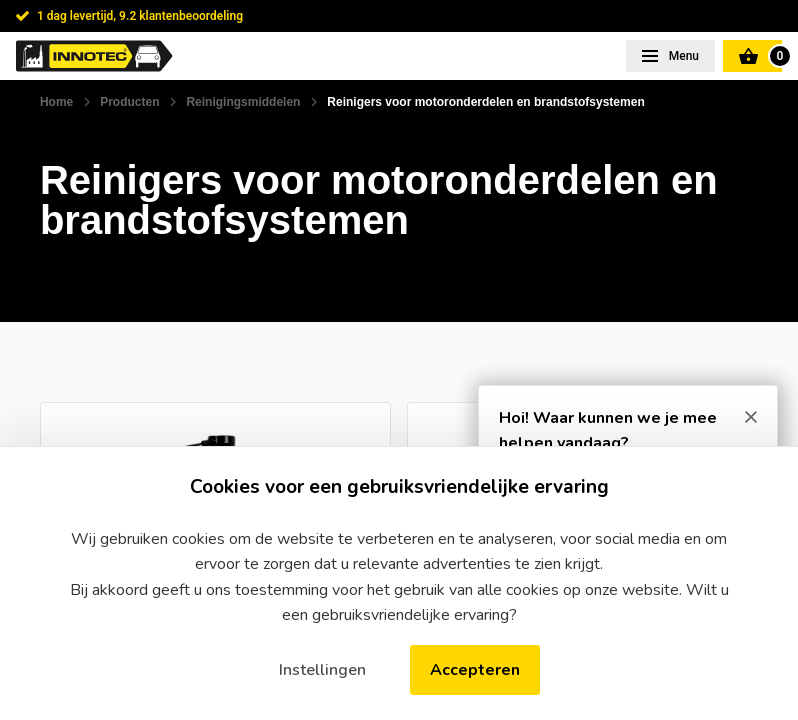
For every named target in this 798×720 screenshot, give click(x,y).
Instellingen (322, 670)
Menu (682, 56)
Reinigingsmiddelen (243, 102)
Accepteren (475, 670)
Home (56, 102)
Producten (129, 102)
